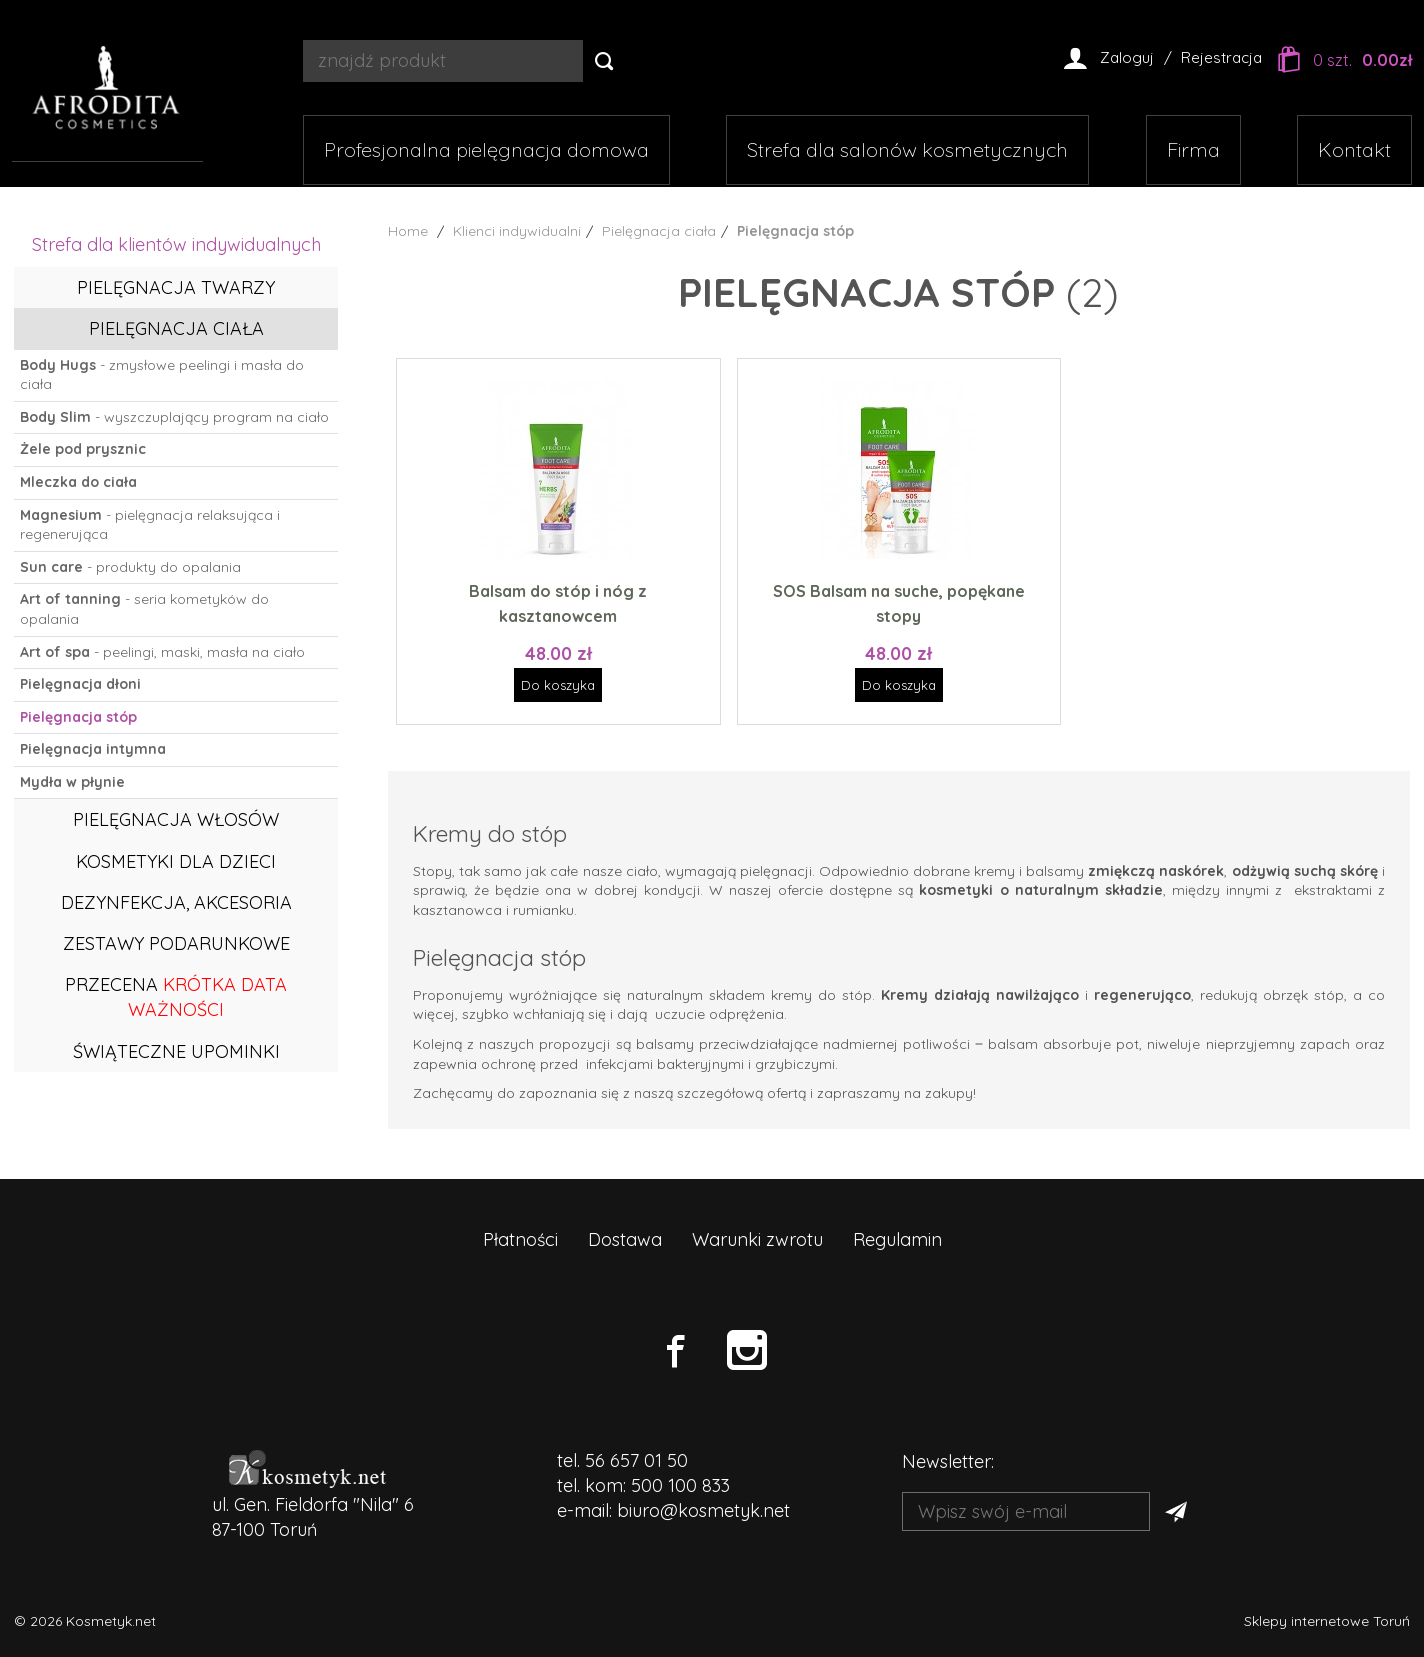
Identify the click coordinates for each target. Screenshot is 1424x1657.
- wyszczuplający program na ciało (174, 417)
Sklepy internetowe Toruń (1327, 1621)
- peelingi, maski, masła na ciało (162, 652)
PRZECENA (176, 997)
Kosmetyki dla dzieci (176, 861)
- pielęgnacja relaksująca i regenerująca (150, 525)
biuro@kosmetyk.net (703, 1510)
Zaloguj (1127, 57)
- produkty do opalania (130, 567)
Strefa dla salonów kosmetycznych (907, 149)
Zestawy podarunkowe (176, 943)
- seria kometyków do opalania (144, 609)
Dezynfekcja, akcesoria (176, 902)
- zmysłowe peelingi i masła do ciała (162, 375)
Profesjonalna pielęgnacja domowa (486, 149)
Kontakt (1354, 149)
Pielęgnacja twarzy (176, 287)
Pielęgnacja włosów (176, 819)
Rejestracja (1221, 57)
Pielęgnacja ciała (176, 328)
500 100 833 (680, 1485)
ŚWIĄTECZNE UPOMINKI (176, 1051)
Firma (1193, 149)
